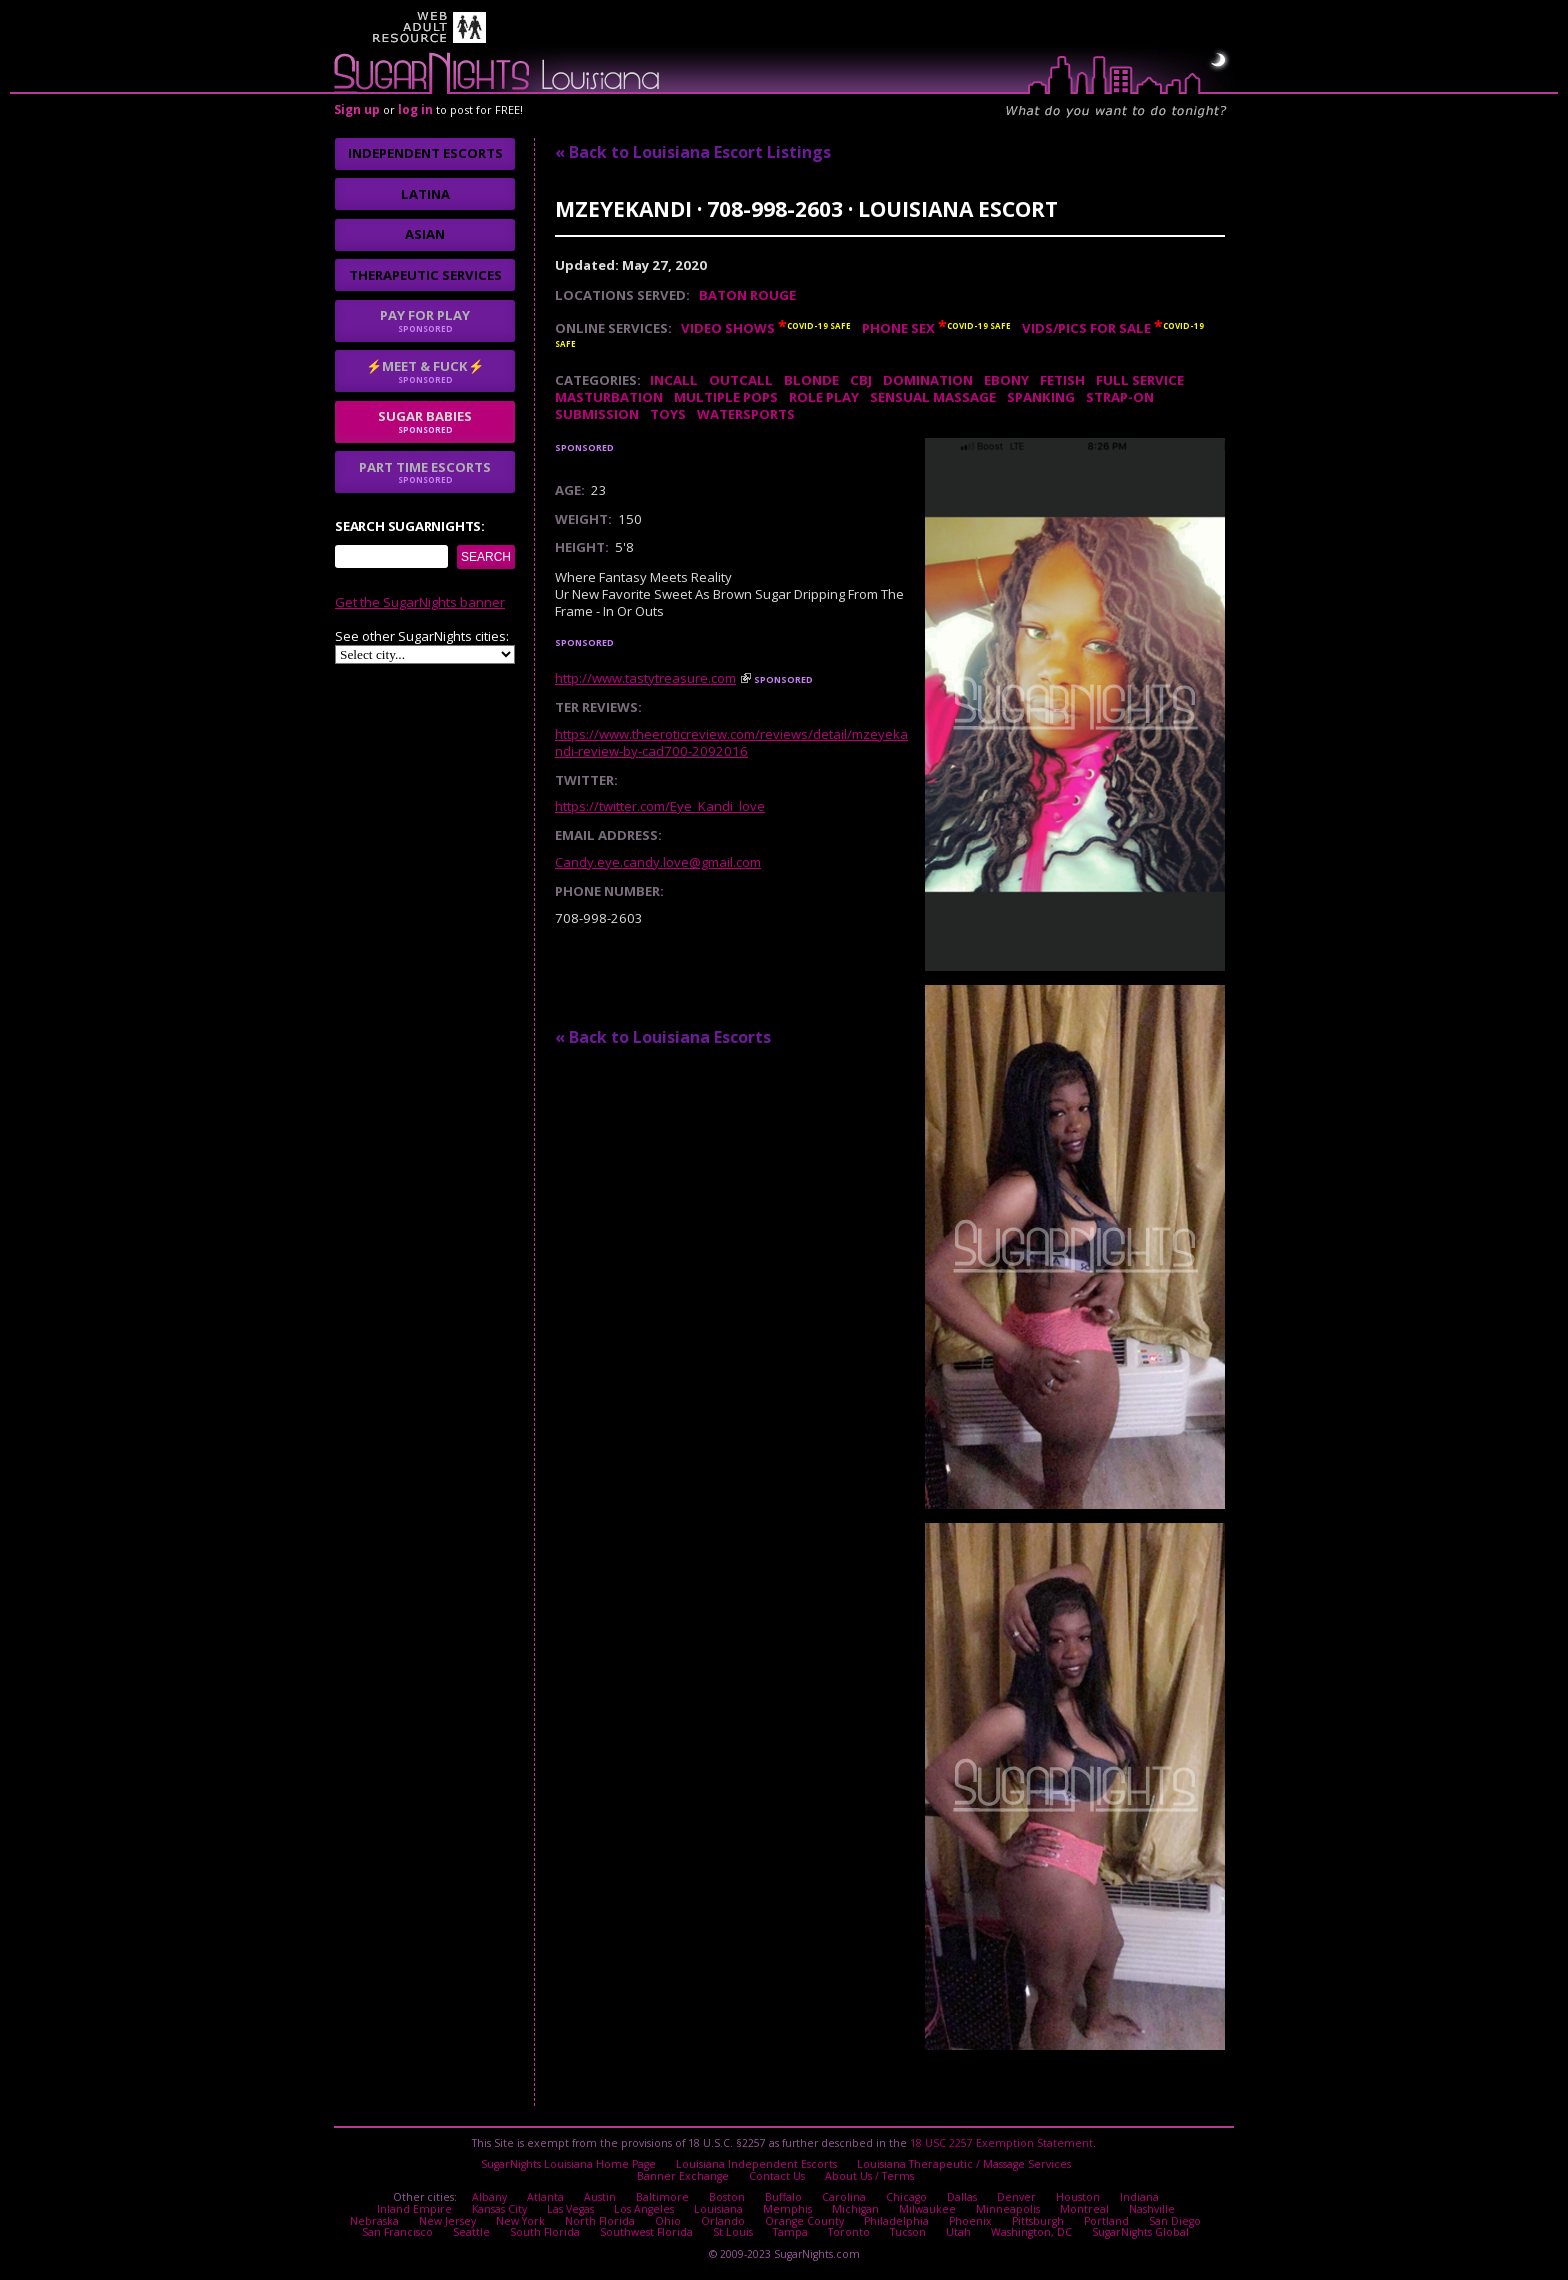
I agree (471, 1224)
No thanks (577, 1224)
